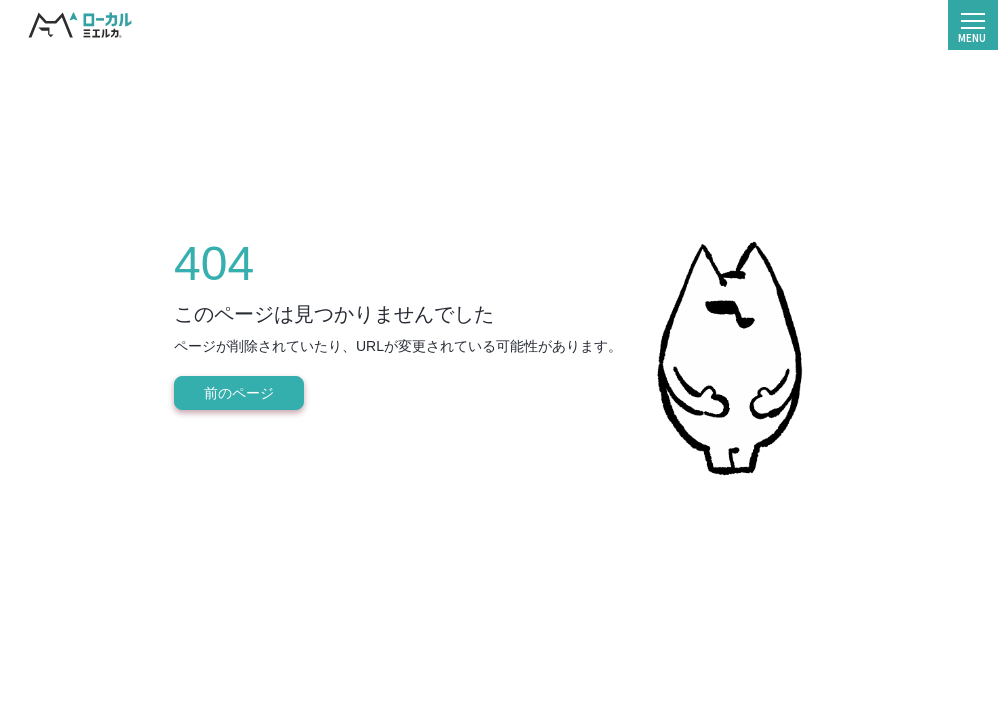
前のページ (239, 393)
